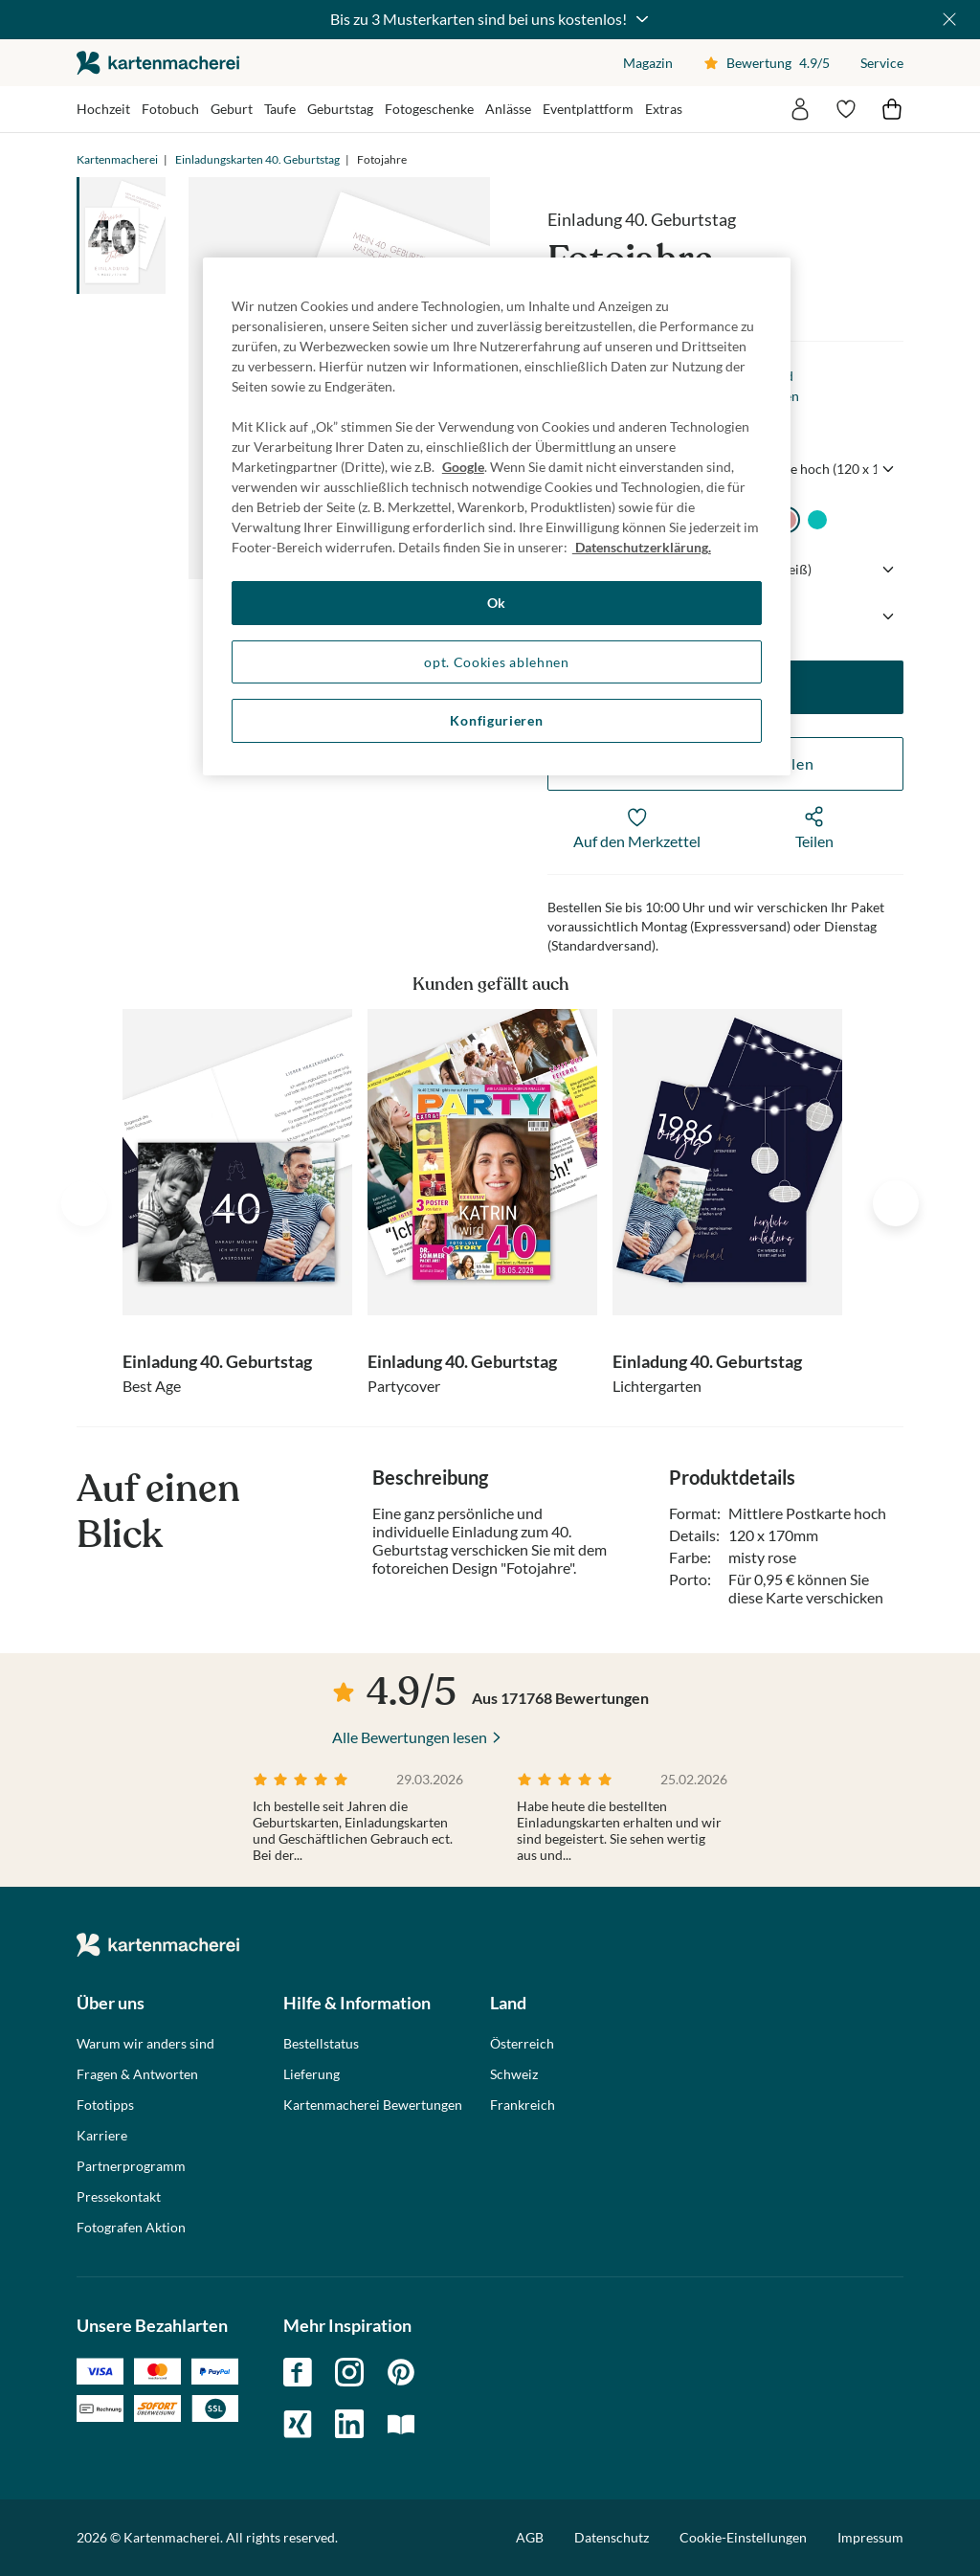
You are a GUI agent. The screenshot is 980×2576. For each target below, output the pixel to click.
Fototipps (105, 2105)
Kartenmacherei (117, 159)
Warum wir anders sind (145, 2043)
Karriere (102, 2135)
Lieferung (311, 2074)
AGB (530, 2537)
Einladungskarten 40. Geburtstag (257, 159)
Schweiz (514, 2074)
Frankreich (522, 2105)
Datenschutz (611, 2537)
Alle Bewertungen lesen (409, 1737)
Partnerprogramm (131, 2166)
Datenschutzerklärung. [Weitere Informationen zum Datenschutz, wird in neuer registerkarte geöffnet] (641, 547)
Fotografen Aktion (131, 2227)
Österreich (522, 2043)
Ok (496, 602)
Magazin (648, 63)
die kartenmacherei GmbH (158, 63)
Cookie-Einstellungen (743, 2537)
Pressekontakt (119, 2197)
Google (463, 467)
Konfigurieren (496, 720)
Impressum (870, 2537)
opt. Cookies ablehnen (496, 662)
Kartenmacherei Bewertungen (372, 2105)
